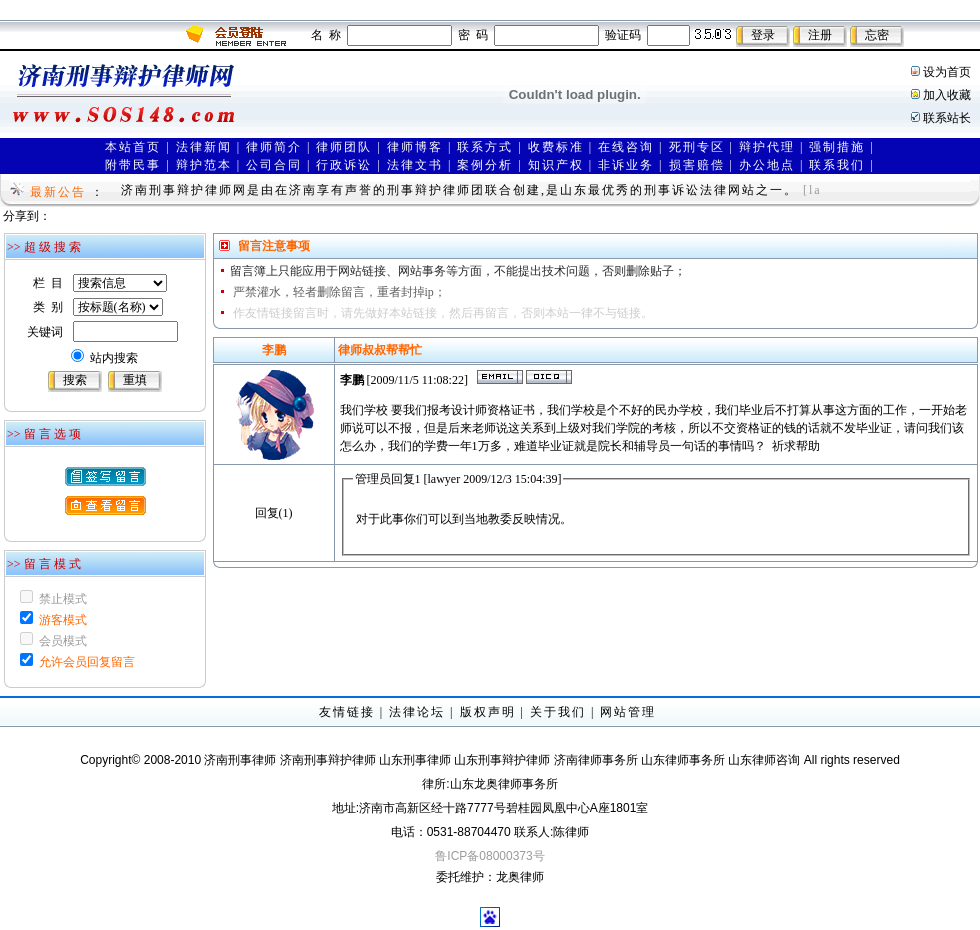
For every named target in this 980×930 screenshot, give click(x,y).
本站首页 (133, 147)
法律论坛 (417, 712)
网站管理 (628, 712)
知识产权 (556, 165)
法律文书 (415, 165)
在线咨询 (626, 147)
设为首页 (947, 72)
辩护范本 (204, 165)
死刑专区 (697, 147)
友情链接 (347, 712)
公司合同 (274, 165)
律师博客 (415, 147)
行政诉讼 (344, 165)
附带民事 (133, 165)
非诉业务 (626, 165)
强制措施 (837, 147)
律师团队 (344, 147)
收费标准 (556, 147)
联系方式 (485, 147)
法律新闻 (204, 147)
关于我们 (558, 712)
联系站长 (947, 118)
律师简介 (274, 147)
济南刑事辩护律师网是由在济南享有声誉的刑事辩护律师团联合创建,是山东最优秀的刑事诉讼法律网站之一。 (459, 190)
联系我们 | (841, 165)
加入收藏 (947, 95)
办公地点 (767, 165)
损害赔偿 (697, 165)
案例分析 (485, 165)
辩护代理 (767, 147)
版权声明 (488, 712)
